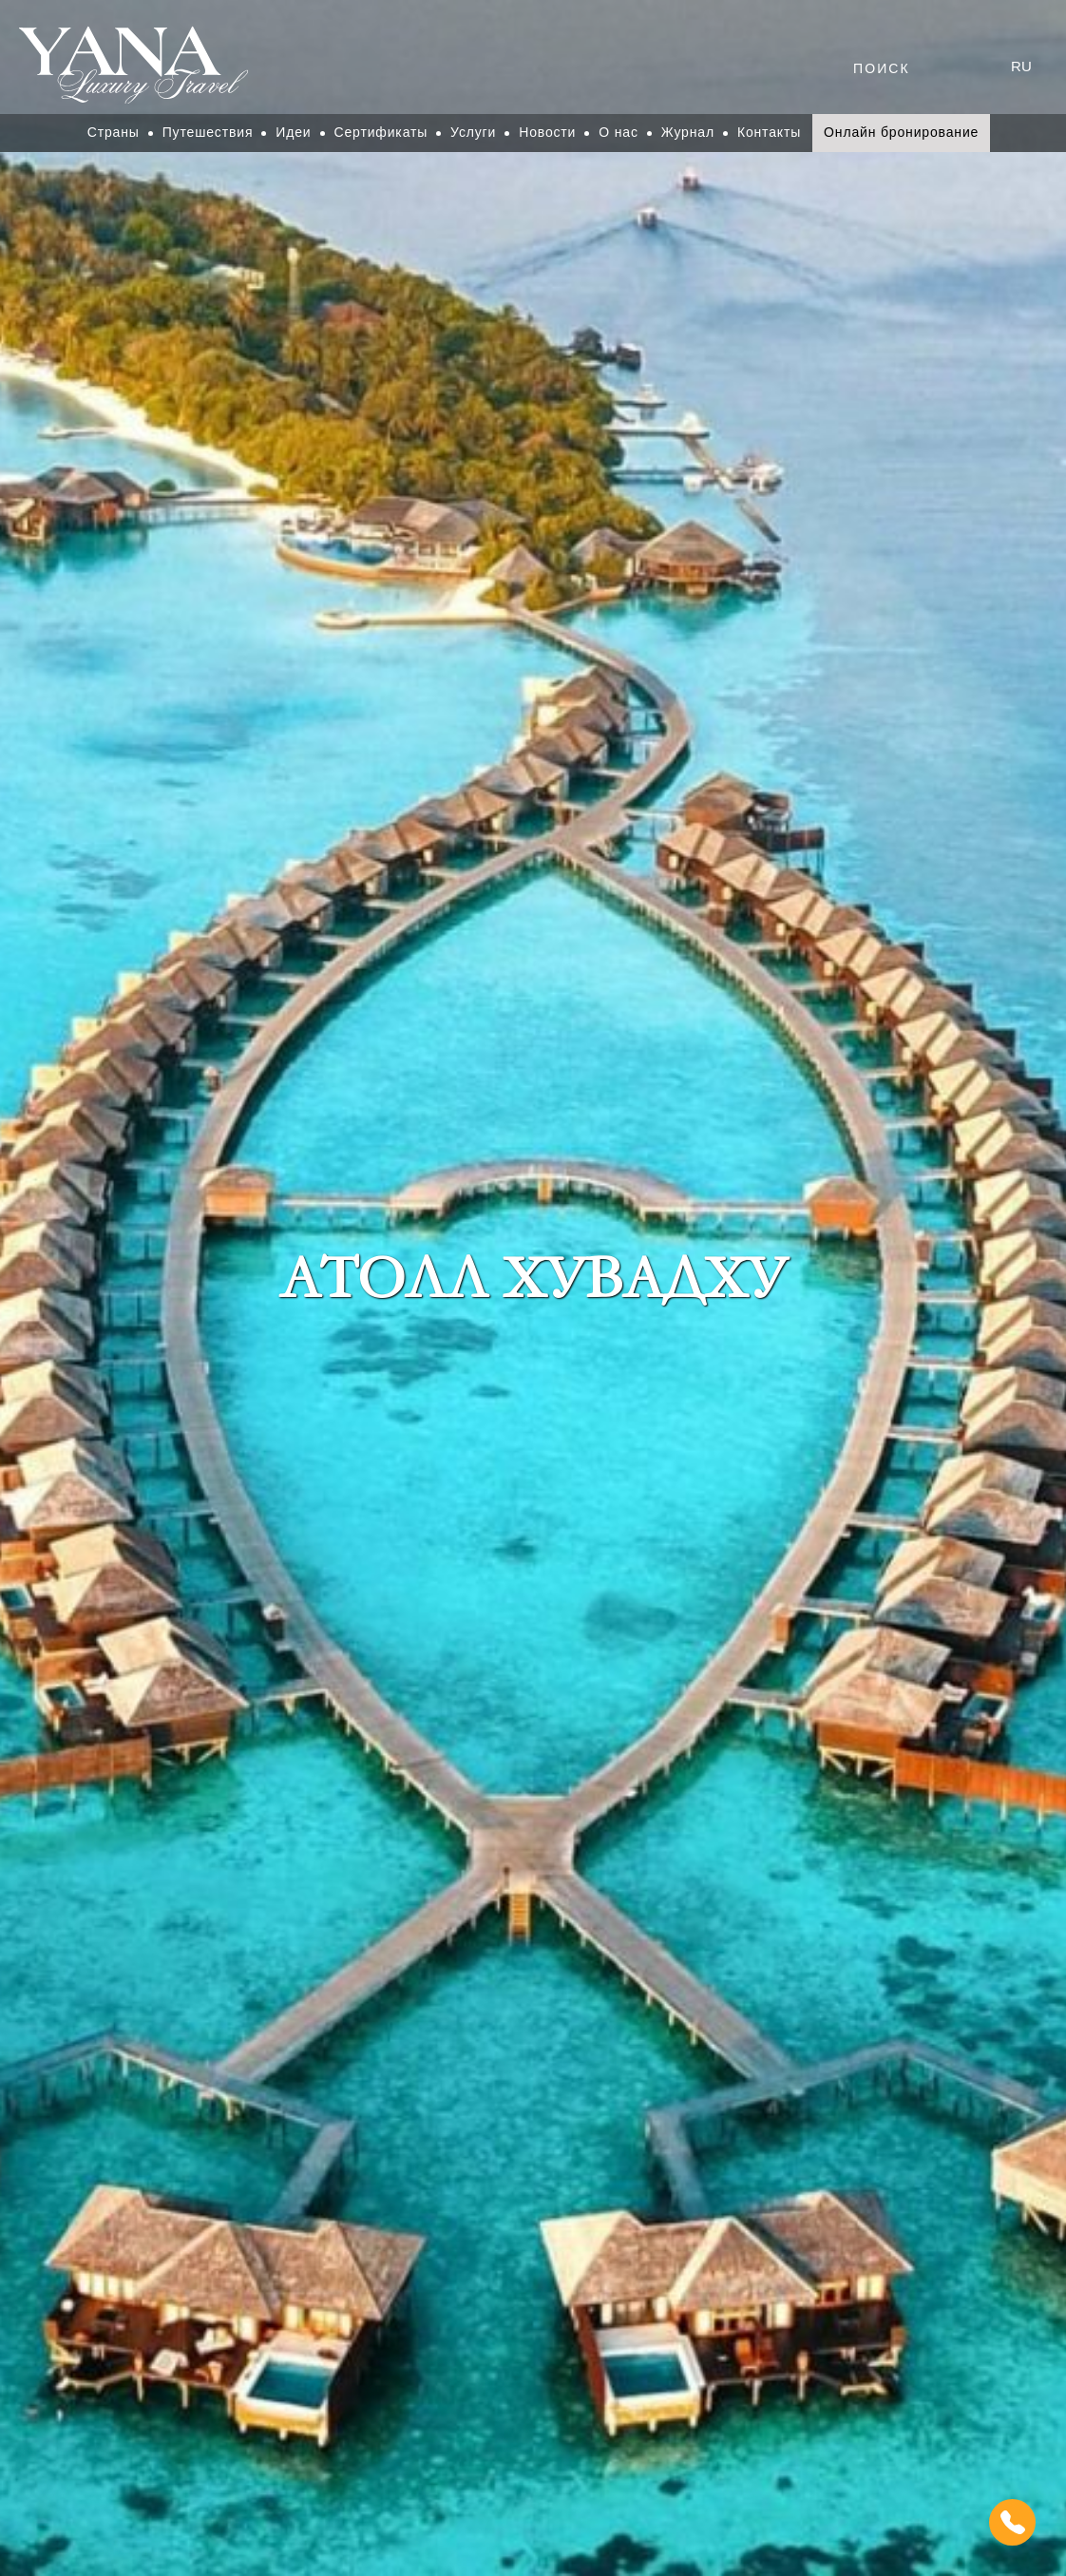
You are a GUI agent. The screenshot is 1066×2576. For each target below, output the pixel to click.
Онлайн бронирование (901, 132)
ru (1021, 66)
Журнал (687, 132)
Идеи (293, 132)
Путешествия (208, 132)
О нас (618, 132)
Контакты (769, 132)
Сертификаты (381, 132)
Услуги (473, 132)
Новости (547, 132)
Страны (113, 132)
